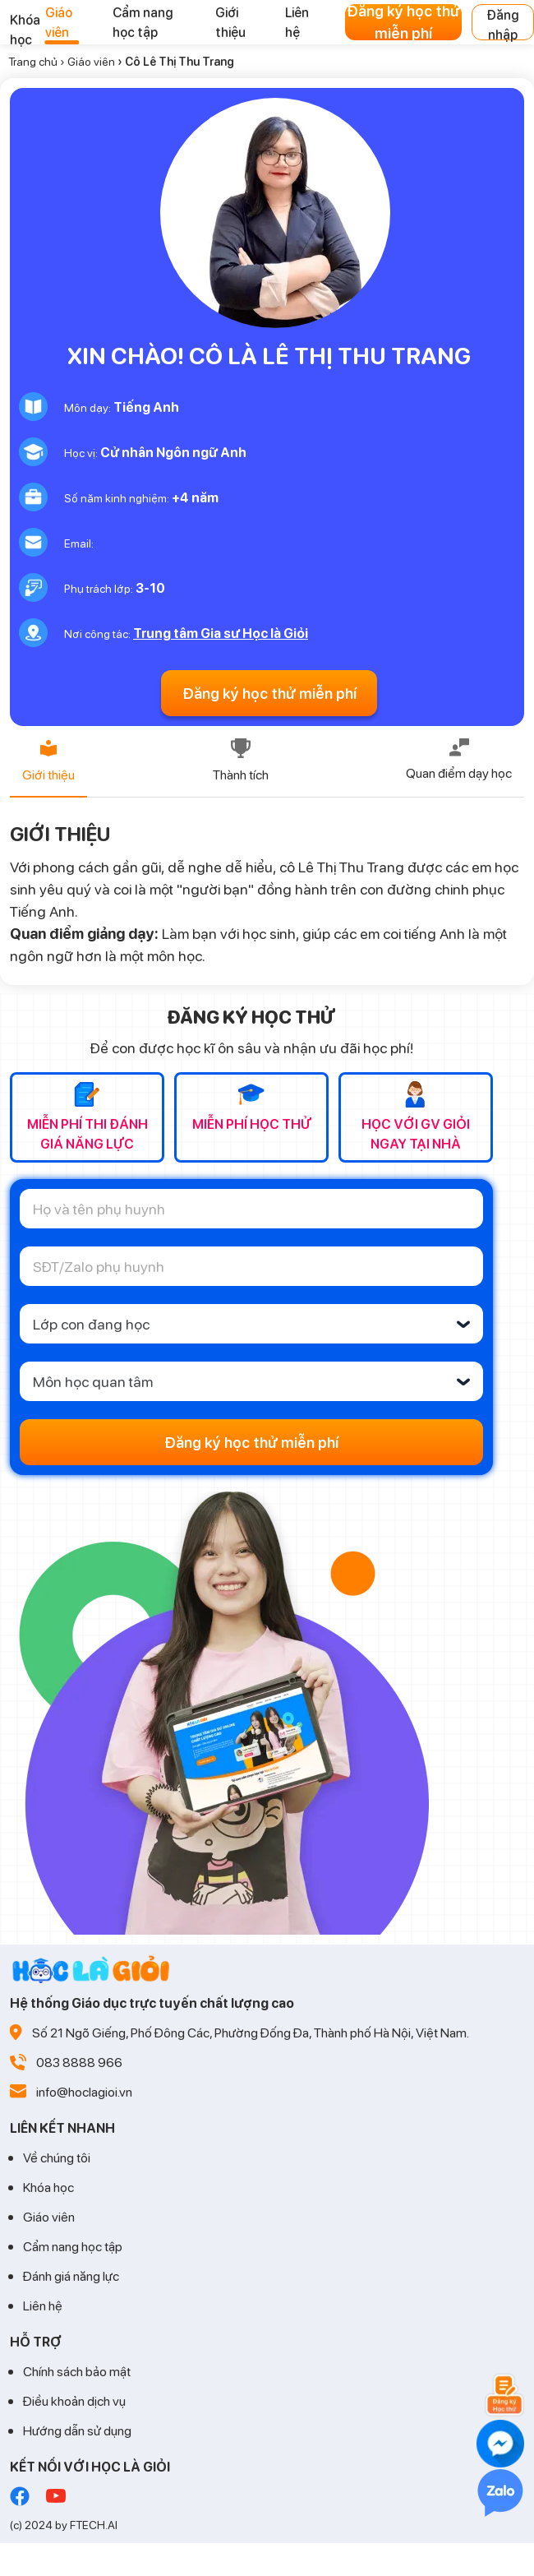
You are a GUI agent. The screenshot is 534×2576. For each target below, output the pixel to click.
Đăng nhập (502, 23)
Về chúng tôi (56, 2157)
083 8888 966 (79, 2061)
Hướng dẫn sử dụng (77, 2430)
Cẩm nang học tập (72, 2246)
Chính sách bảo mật (77, 2370)
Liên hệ (42, 2305)
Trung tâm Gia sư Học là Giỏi (220, 632)
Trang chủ (33, 61)
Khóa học (48, 2186)
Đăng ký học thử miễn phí (403, 22)
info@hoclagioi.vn (84, 2091)
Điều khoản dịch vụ (74, 2400)
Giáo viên (91, 61)
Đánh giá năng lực (71, 2275)
